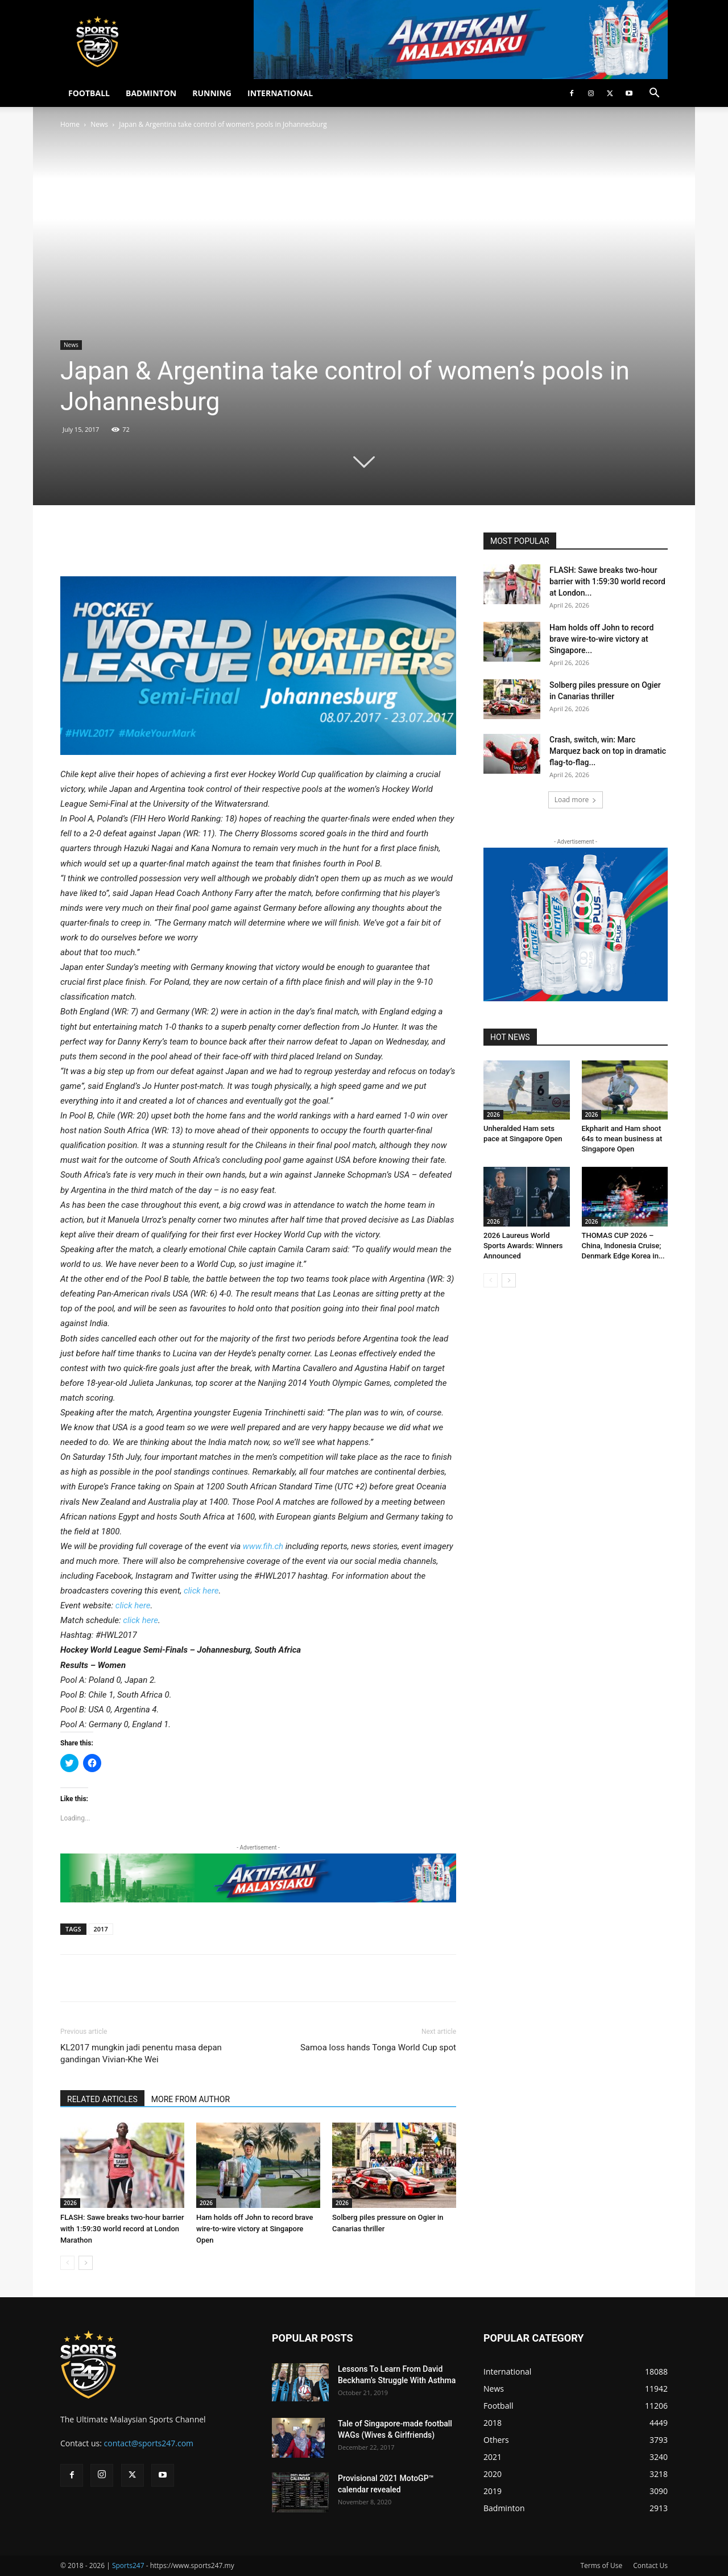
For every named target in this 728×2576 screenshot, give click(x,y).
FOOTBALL (89, 93)
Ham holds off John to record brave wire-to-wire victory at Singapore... (601, 639)
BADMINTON (151, 93)
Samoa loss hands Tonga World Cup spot (378, 2047)
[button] (654, 94)
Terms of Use (601, 2565)
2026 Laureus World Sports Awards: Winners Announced (522, 1245)
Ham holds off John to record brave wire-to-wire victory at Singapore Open (254, 2228)
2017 (101, 1929)
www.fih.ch (263, 1546)
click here (201, 1591)
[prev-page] (67, 2263)
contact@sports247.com (149, 2443)
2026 (70, 2203)
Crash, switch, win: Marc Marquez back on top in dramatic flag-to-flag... (607, 751)
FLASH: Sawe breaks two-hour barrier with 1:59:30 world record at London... (607, 581)
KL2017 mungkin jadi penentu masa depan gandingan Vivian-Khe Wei (141, 2053)
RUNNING (211, 93)
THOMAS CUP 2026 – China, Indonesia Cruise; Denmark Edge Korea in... (623, 1245)
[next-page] (85, 2263)
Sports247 (128, 2565)
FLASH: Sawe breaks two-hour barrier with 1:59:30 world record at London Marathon (122, 2228)
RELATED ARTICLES (102, 2099)
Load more (576, 799)
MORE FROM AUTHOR (190, 2099)
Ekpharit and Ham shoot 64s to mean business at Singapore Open (622, 1138)
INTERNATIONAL (280, 93)
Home (70, 124)
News (99, 124)
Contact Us (650, 2565)
